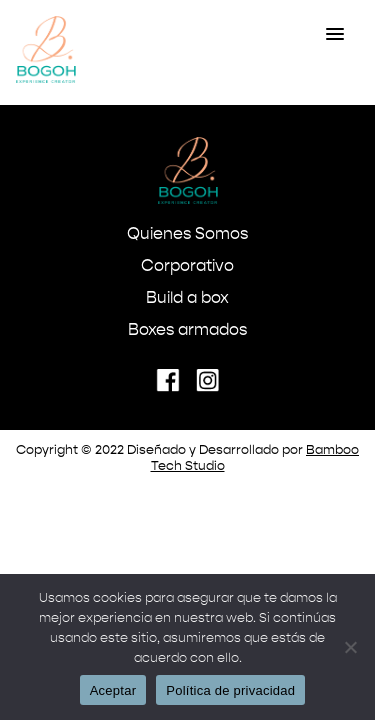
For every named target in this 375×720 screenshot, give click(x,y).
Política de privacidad (230, 690)
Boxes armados (187, 331)
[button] (335, 35)
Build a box (187, 299)
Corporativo (187, 267)
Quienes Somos (187, 235)
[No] (350, 647)
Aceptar (113, 690)
